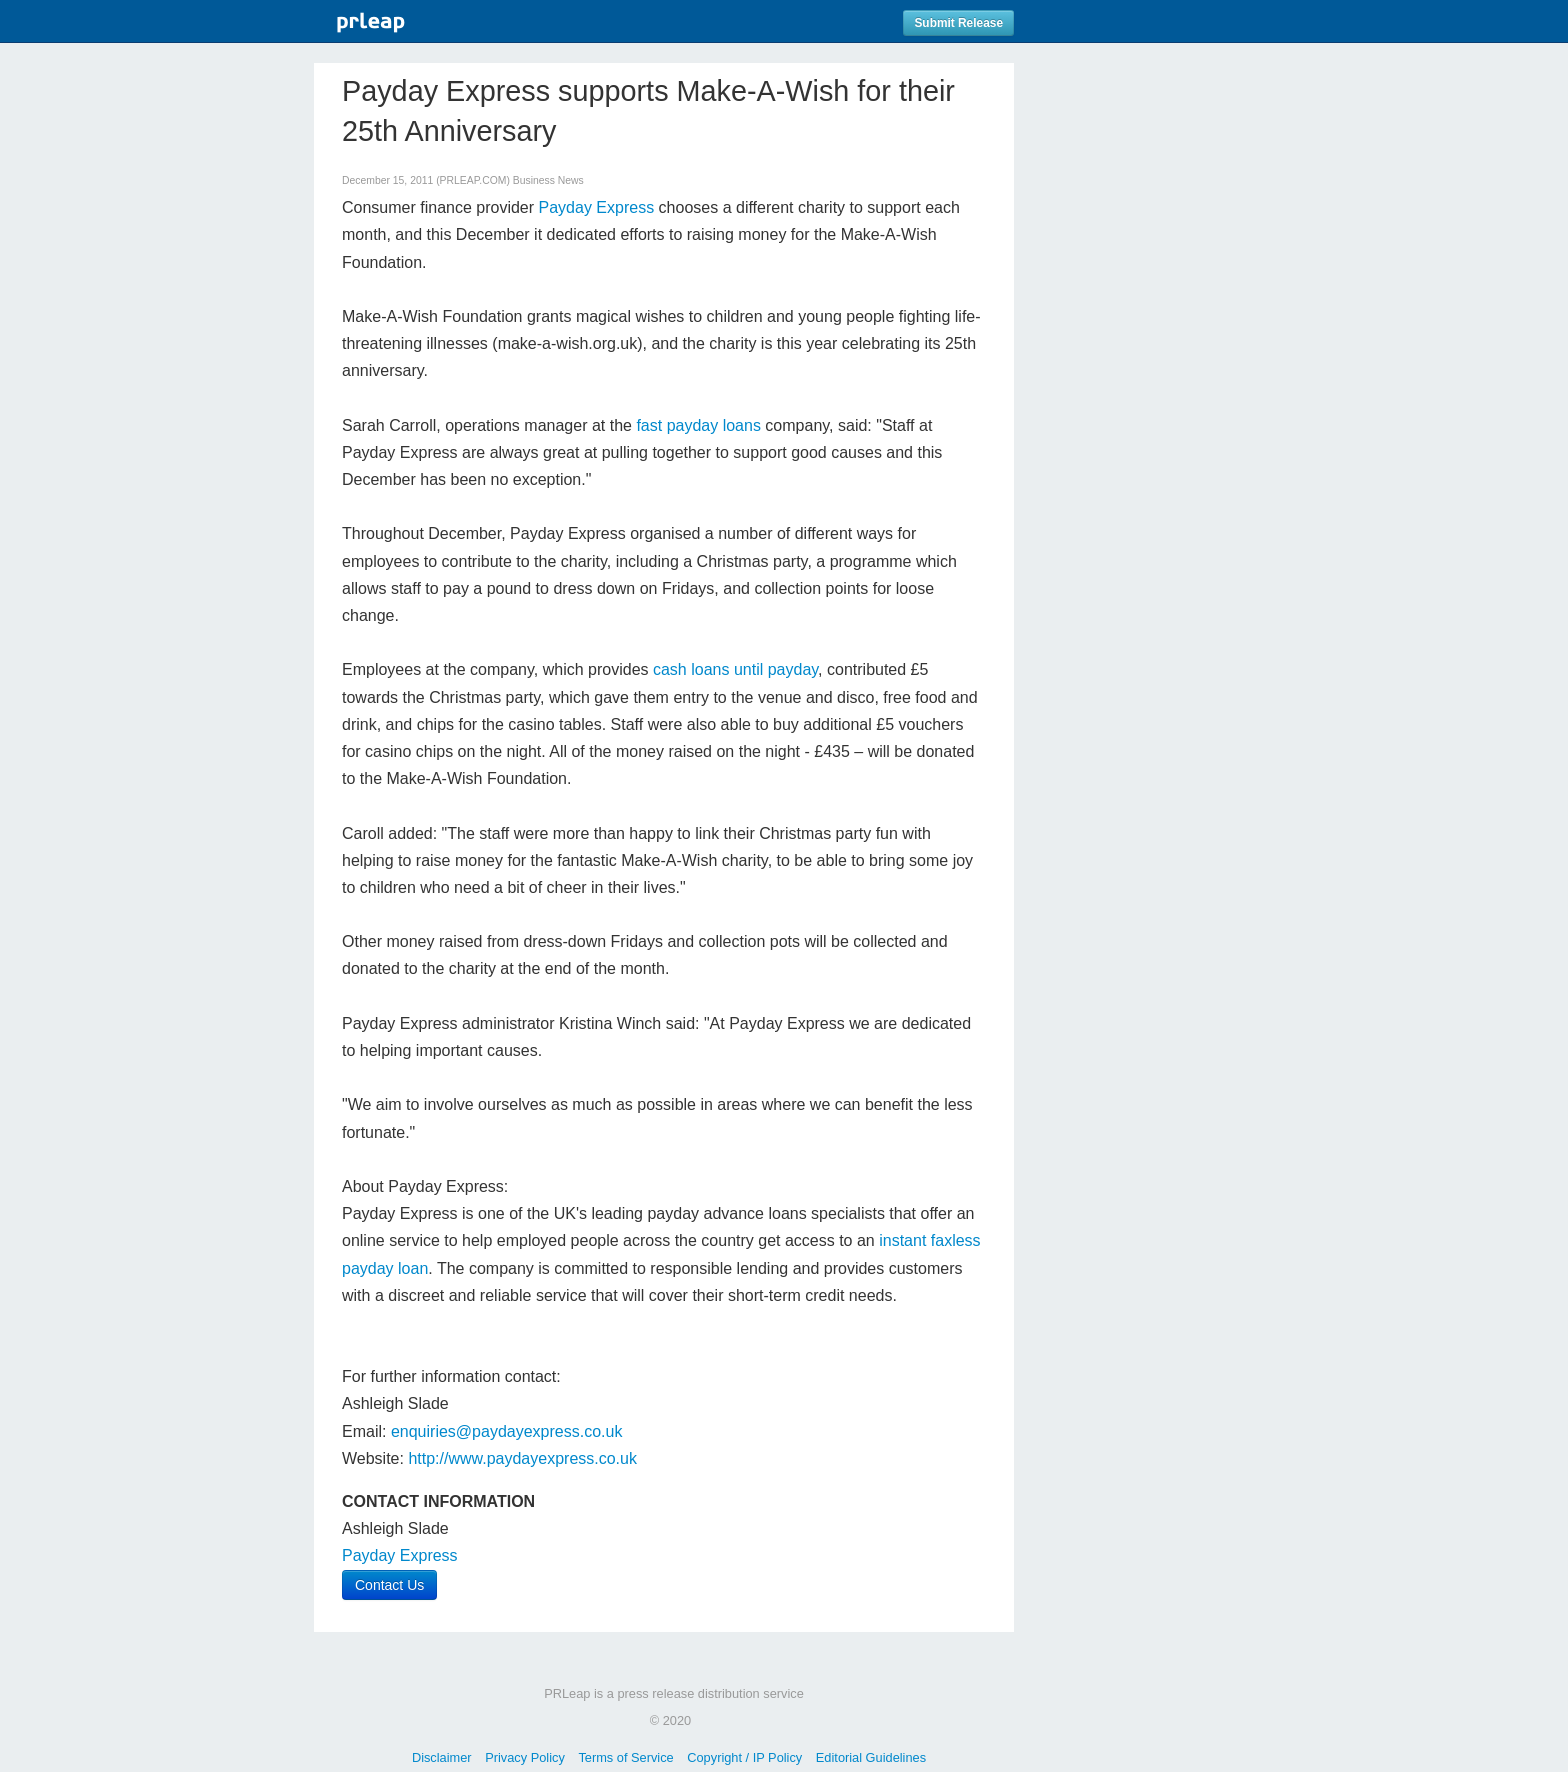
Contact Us (389, 1585)
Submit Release (958, 23)
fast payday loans (698, 425)
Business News (548, 180)
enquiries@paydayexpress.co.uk (506, 1431)
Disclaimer (442, 1757)
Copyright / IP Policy (744, 1757)
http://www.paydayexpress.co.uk (522, 1458)
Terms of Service (625, 1757)
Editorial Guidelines (871, 1757)
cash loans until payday (735, 669)
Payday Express (597, 207)
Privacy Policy (525, 1757)
